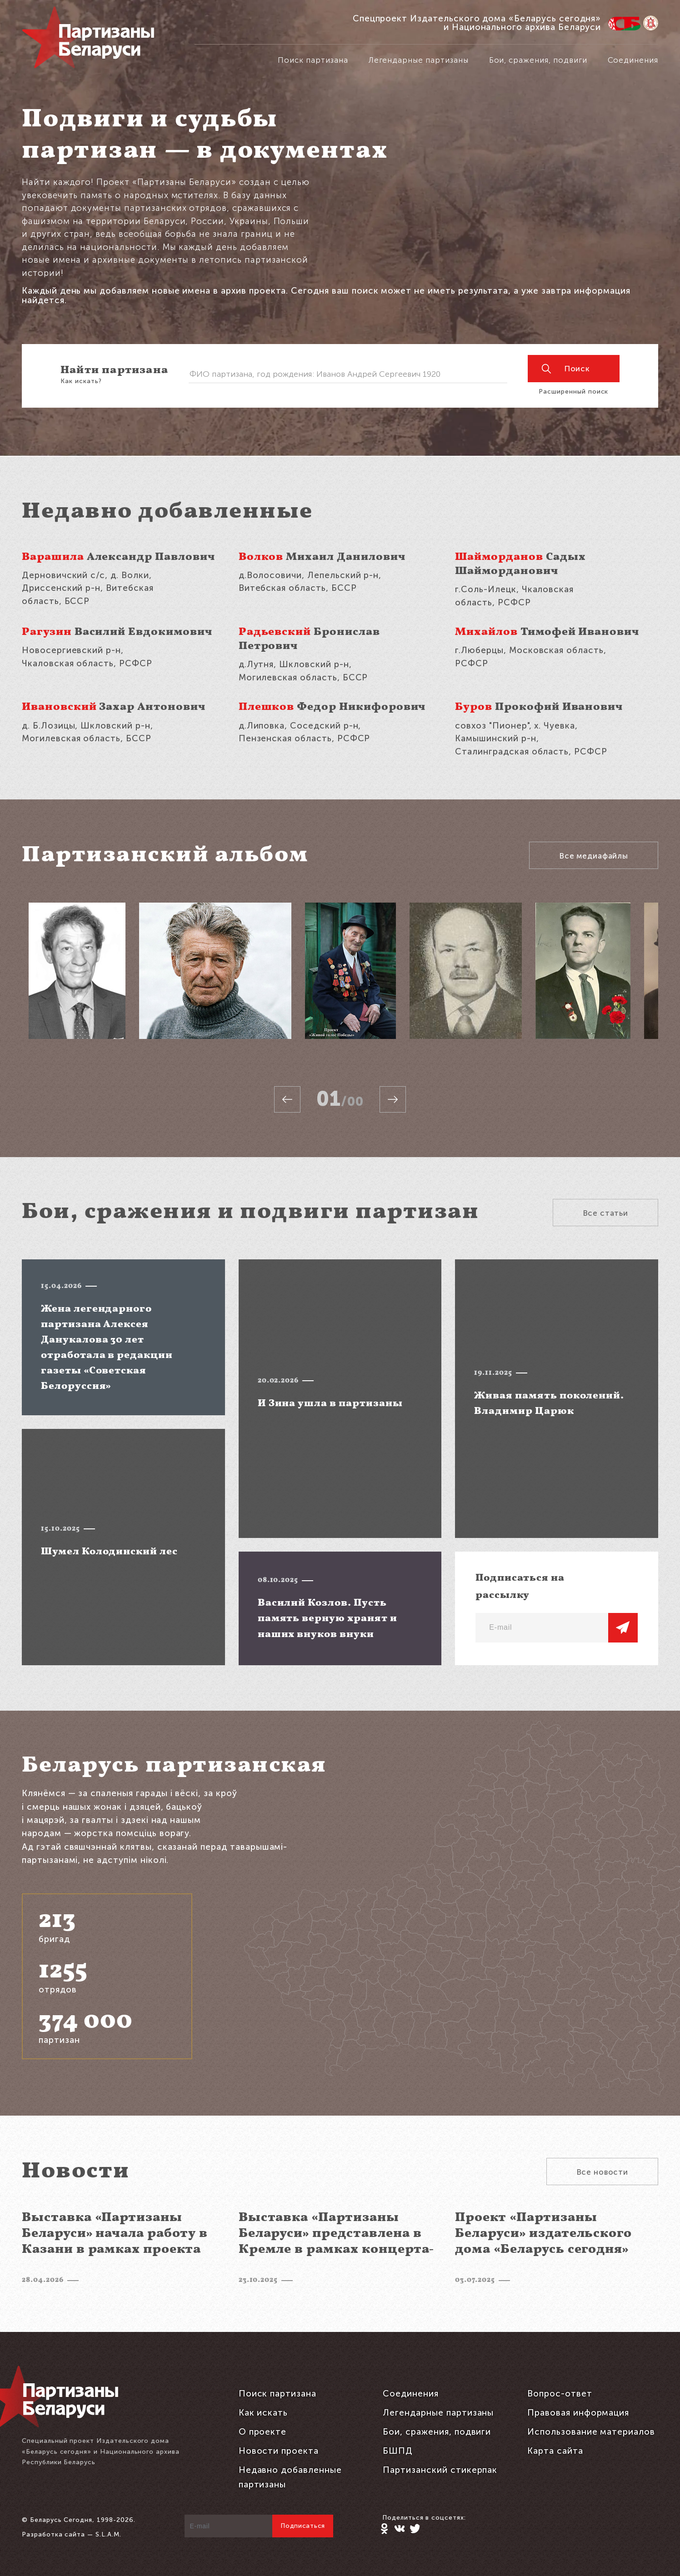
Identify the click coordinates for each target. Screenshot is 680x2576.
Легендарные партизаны (419, 60)
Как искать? (80, 381)
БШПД (398, 2451)
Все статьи (606, 1213)
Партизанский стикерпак (440, 2470)
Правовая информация (578, 2412)
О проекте (263, 2431)
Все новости (602, 2172)
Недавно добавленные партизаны (290, 2477)
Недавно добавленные (167, 512)
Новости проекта (279, 2451)
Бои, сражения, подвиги (538, 60)
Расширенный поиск (573, 391)
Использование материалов (591, 2431)
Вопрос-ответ (559, 2393)
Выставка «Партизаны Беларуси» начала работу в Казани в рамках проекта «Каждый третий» (115, 2241)
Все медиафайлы (593, 855)
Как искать (263, 2412)
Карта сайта (555, 2451)
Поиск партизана (313, 60)
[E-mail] (541, 1627)
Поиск (565, 369)
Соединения (633, 60)
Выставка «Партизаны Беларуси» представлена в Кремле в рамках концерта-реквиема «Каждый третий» (339, 2241)
